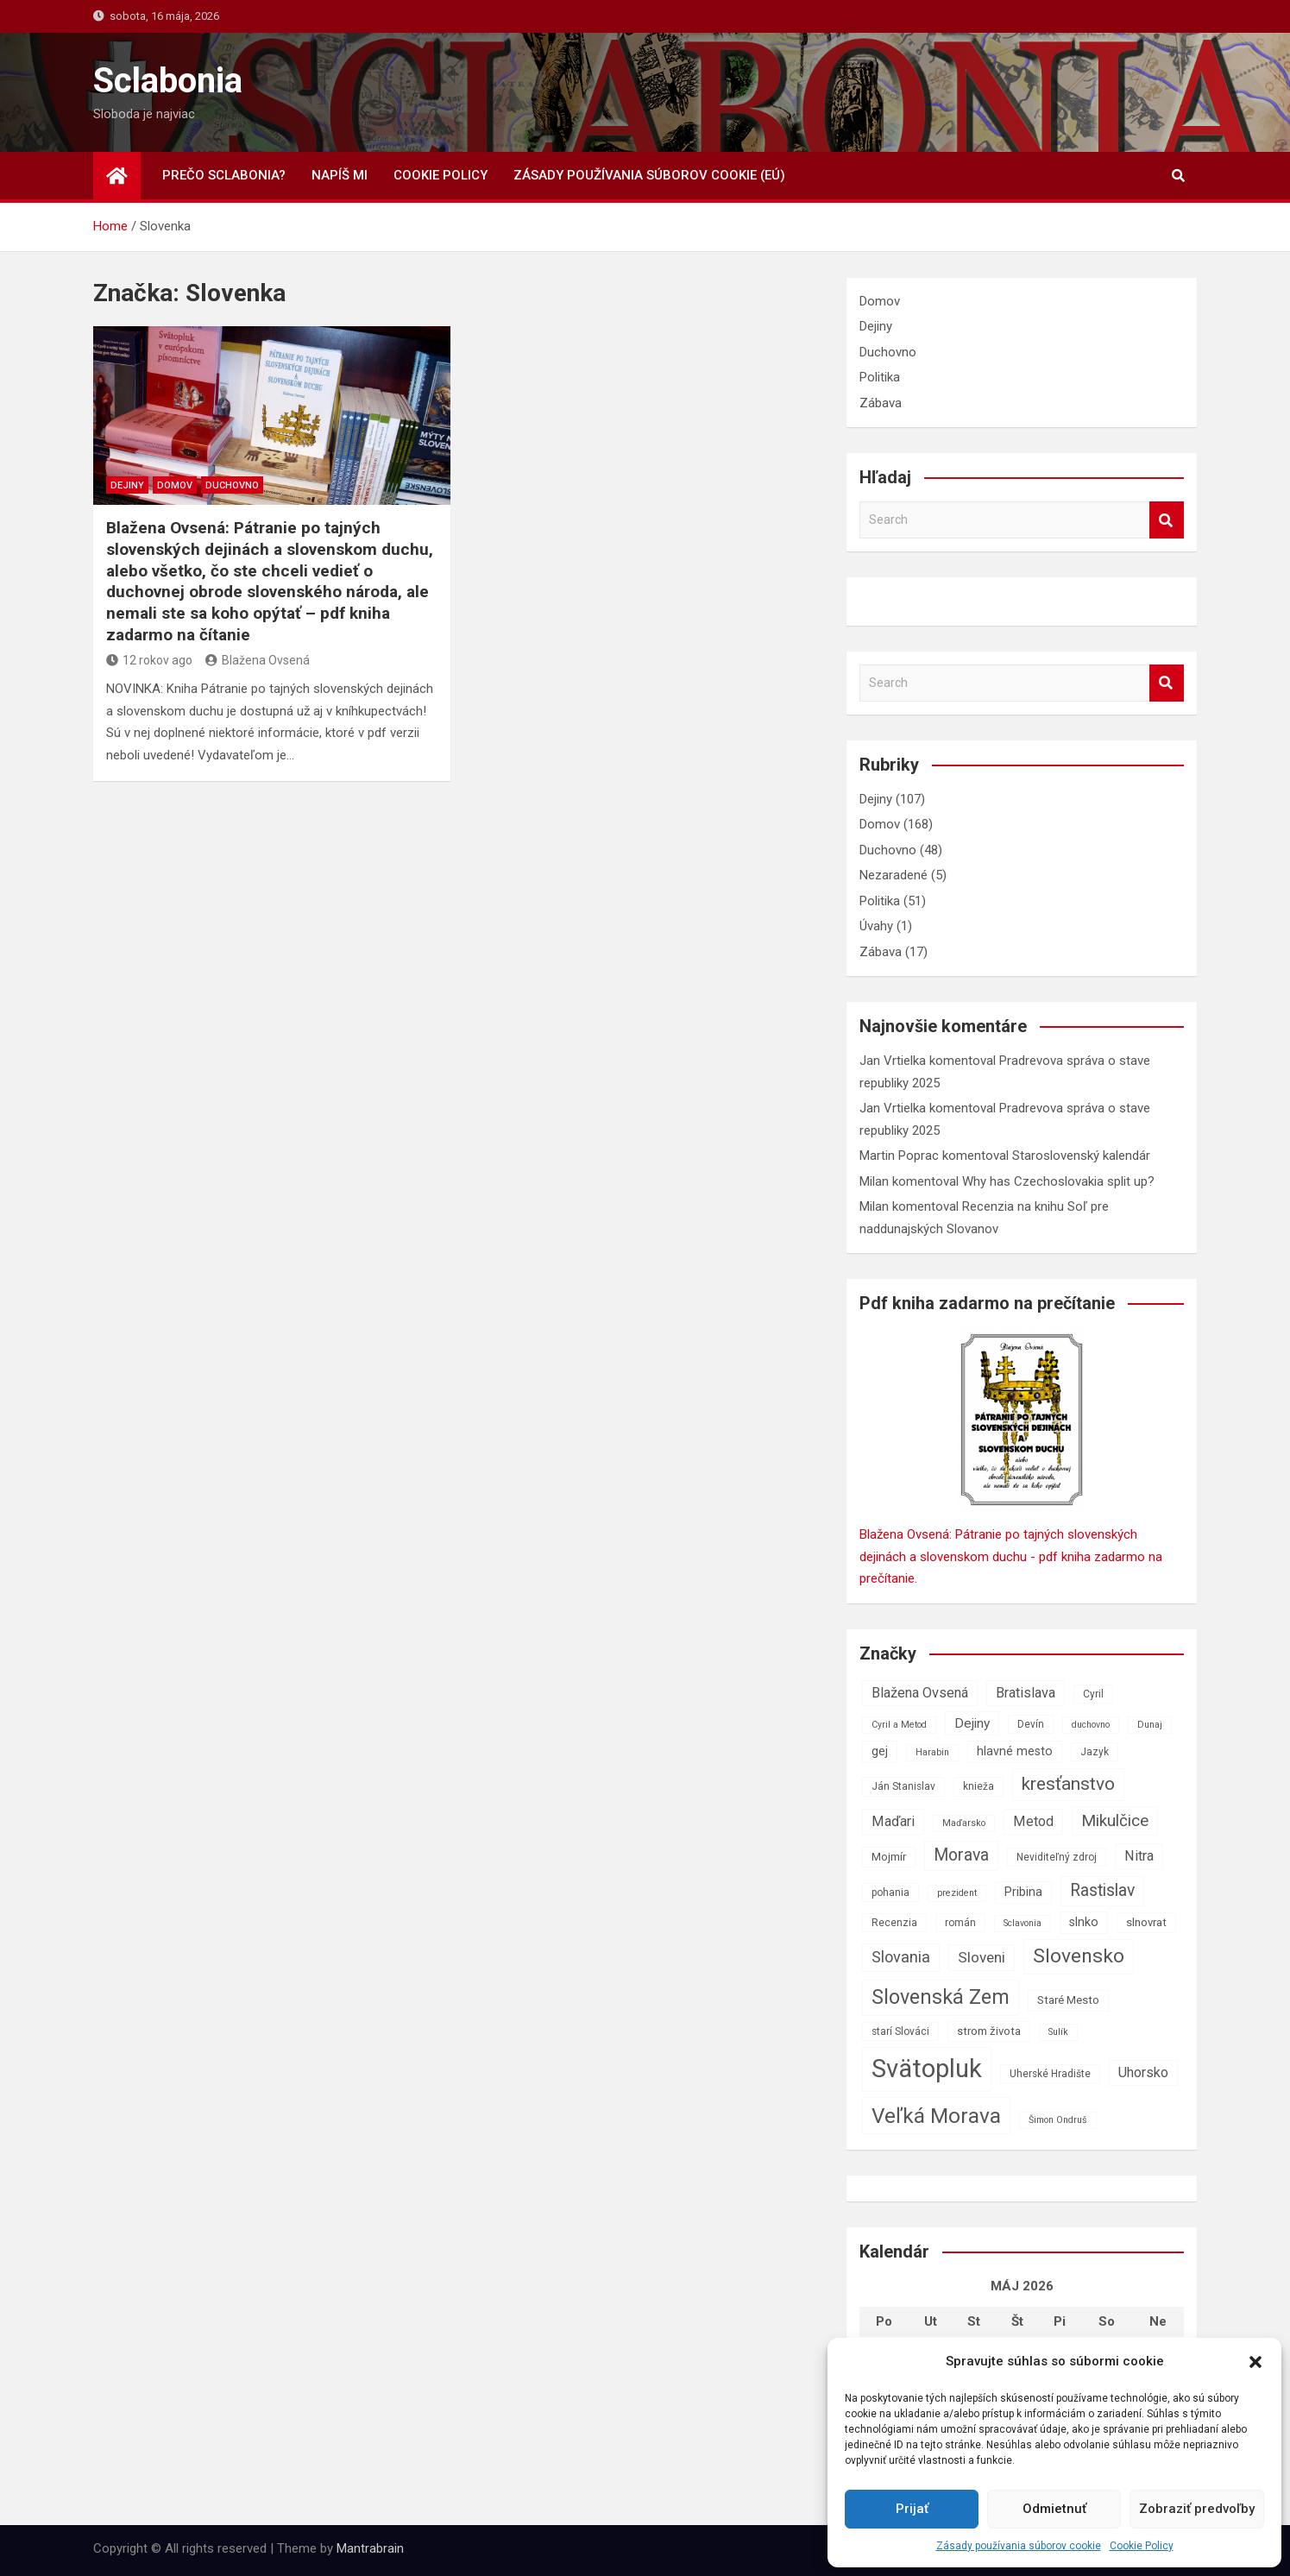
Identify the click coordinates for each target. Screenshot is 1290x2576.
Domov (174, 485)
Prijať (912, 2508)
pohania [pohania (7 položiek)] (890, 1892)
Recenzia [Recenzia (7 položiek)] (894, 1923)
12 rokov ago (149, 660)
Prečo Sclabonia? (224, 175)
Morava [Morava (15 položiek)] (961, 1855)
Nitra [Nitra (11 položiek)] (1139, 1856)
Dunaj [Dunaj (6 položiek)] (1149, 1724)
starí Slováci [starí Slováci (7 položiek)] (900, 2031)
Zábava (880, 403)
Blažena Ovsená (257, 660)
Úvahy (876, 926)
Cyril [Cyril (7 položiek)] (1093, 1694)
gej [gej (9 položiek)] (880, 1751)
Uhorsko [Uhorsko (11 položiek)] (1143, 2072)
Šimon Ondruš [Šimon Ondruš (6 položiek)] (1058, 2120)
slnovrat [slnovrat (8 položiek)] (1146, 1922)
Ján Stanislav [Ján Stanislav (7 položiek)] (903, 1786)
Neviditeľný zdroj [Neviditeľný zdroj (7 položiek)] (1056, 1857)
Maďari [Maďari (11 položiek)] (893, 1821)
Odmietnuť (1054, 2508)
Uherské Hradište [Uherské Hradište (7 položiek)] (1050, 2074)
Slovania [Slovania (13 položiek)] (901, 1957)
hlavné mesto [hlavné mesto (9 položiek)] (1015, 1751)
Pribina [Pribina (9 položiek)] (1023, 1892)
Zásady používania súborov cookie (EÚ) (649, 175)
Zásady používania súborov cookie (1018, 2546)
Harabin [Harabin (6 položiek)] (932, 1752)
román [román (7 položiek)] (960, 1923)
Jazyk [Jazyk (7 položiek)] (1094, 1752)
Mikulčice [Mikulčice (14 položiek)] (1114, 1820)
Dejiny (127, 485)
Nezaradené (893, 875)
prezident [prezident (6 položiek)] (957, 1893)
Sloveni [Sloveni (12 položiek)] (981, 1957)
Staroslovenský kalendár (1081, 1155)
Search (1166, 520)
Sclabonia (167, 80)
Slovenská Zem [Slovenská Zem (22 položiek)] (941, 1997)
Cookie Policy (1142, 2546)
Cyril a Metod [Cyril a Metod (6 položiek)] (899, 1724)
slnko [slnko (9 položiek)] (1083, 1922)
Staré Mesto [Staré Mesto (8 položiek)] (1068, 1999)
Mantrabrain (370, 2548)
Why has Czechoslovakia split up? (1058, 1181)
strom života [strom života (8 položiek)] (989, 2031)
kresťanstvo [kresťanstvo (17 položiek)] (1068, 1783)
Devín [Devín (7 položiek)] (1030, 1724)
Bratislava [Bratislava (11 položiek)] (1025, 1693)
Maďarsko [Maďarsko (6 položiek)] (963, 1823)
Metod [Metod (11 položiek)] (1033, 1821)
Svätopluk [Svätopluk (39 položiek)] (927, 2068)
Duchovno (232, 485)
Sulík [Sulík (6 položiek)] (1058, 2031)
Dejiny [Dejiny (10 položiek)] (972, 1723)
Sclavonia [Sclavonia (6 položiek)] (1022, 1923)
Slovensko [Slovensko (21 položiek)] (1078, 1956)
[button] (1255, 2362)
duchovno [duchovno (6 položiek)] (1091, 1724)
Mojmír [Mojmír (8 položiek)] (889, 1856)
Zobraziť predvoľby (1197, 2508)
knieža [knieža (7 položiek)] (978, 1786)
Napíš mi (339, 175)
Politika (879, 377)
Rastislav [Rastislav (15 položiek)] (1102, 1890)
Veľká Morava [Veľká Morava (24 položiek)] (936, 2115)
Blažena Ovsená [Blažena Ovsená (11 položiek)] (920, 1693)
